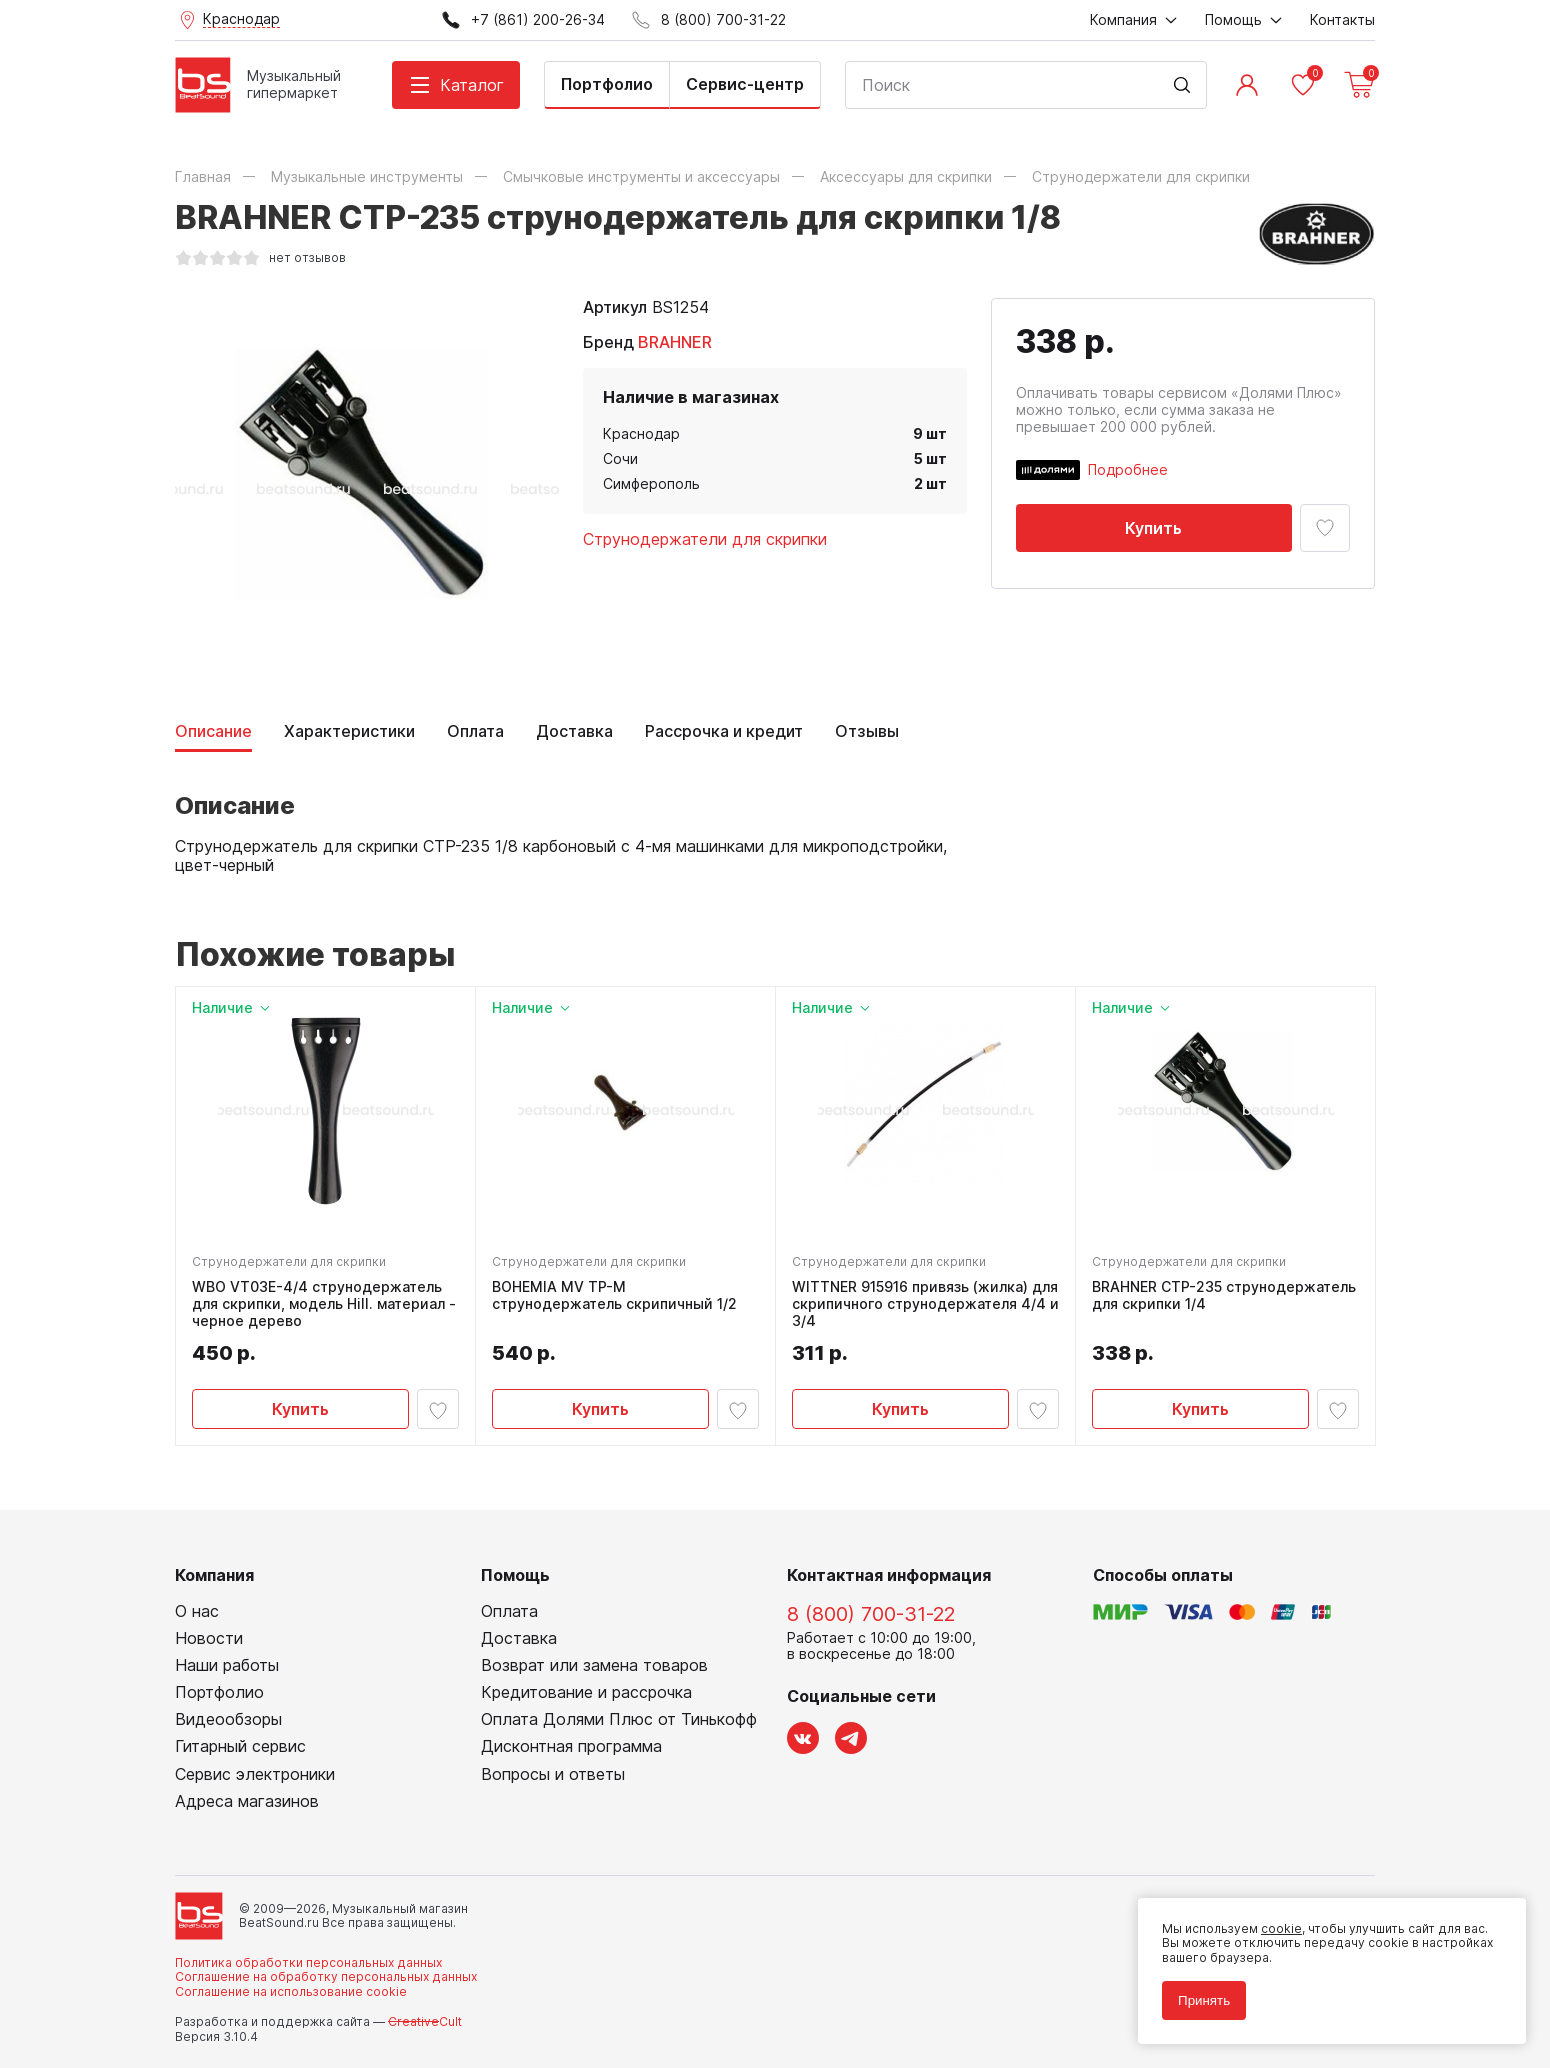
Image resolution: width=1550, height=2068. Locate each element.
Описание (213, 731)
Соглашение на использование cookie (291, 1991)
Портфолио (607, 84)
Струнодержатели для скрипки (705, 539)
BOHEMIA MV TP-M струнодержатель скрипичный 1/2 (614, 1295)
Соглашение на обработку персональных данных (326, 1976)
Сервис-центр (745, 84)
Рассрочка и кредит (724, 731)
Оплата (475, 731)
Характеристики (349, 731)
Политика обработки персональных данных (308, 1962)
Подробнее (1128, 469)
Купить (1153, 528)
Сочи (620, 458)
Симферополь (651, 483)
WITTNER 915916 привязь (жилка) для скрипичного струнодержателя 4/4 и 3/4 (925, 1304)
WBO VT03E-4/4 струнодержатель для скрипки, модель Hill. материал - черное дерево (324, 1304)
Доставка (574, 731)
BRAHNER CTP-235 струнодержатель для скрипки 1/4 (1224, 1295)
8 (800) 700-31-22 (871, 1614)
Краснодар (641, 433)
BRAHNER (675, 342)
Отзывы (867, 731)
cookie (1281, 1928)
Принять (1204, 2000)
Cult (425, 2021)
